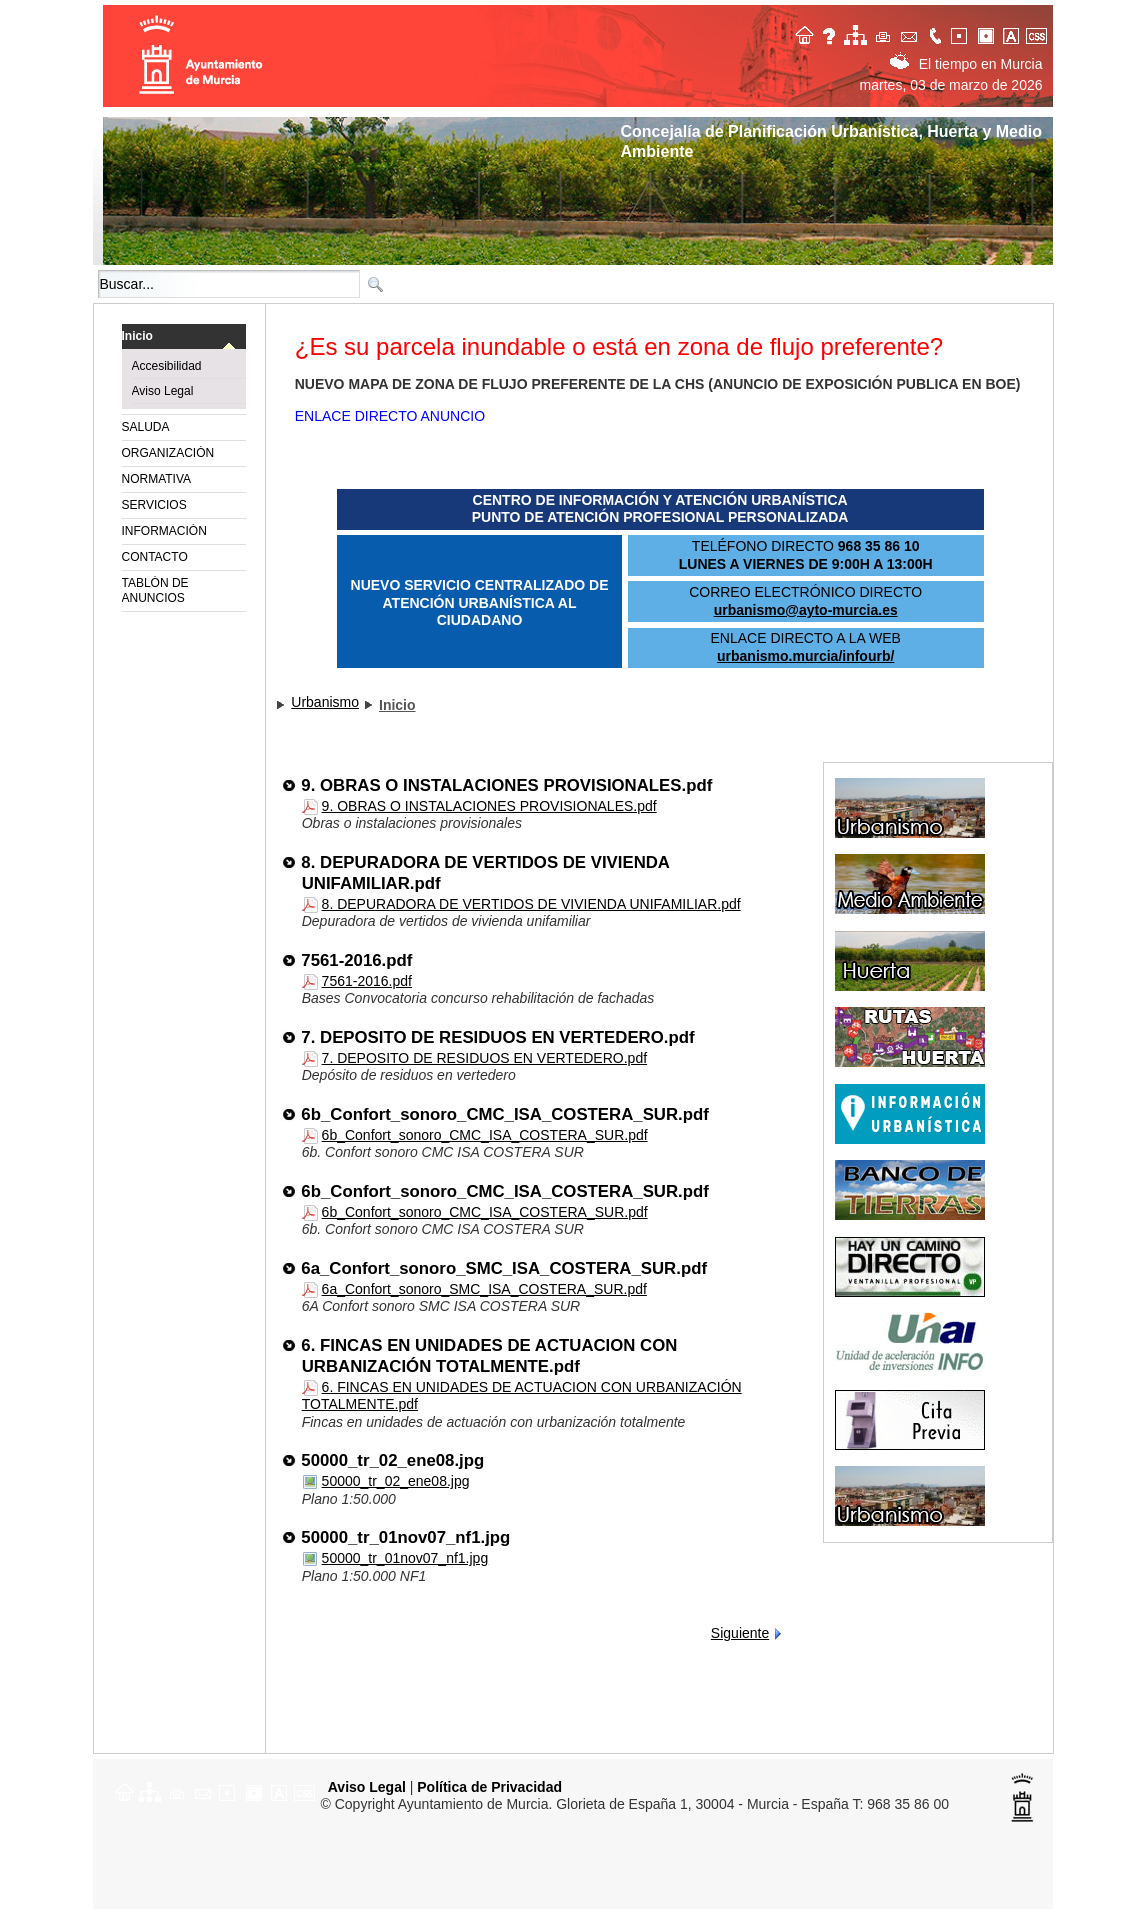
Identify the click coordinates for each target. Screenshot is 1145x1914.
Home (806, 33)
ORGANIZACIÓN (168, 453)
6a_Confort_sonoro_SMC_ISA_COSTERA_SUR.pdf (504, 1268)
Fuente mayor (1014, 33)
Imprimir (884, 33)
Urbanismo (325, 702)
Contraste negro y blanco (988, 33)
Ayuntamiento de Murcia (203, 56)
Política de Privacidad (489, 1787)
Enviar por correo (910, 33)
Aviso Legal (163, 391)
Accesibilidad (167, 366)
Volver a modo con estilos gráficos (1040, 33)
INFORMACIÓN (164, 531)
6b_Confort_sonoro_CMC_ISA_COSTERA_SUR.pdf (505, 1114)
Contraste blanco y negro (962, 33)
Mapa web (858, 33)
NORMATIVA (157, 479)
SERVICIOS (154, 505)
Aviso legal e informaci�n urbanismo (832, 33)
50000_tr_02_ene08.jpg (393, 1460)
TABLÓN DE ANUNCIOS (155, 590)
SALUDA (146, 427)
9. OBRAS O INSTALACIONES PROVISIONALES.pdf (507, 785)
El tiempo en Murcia (966, 64)
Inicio (137, 336)
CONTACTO (155, 557)
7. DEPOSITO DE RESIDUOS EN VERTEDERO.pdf (498, 1037)
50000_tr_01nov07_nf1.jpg (406, 1537)
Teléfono (936, 33)
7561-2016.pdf (357, 960)
